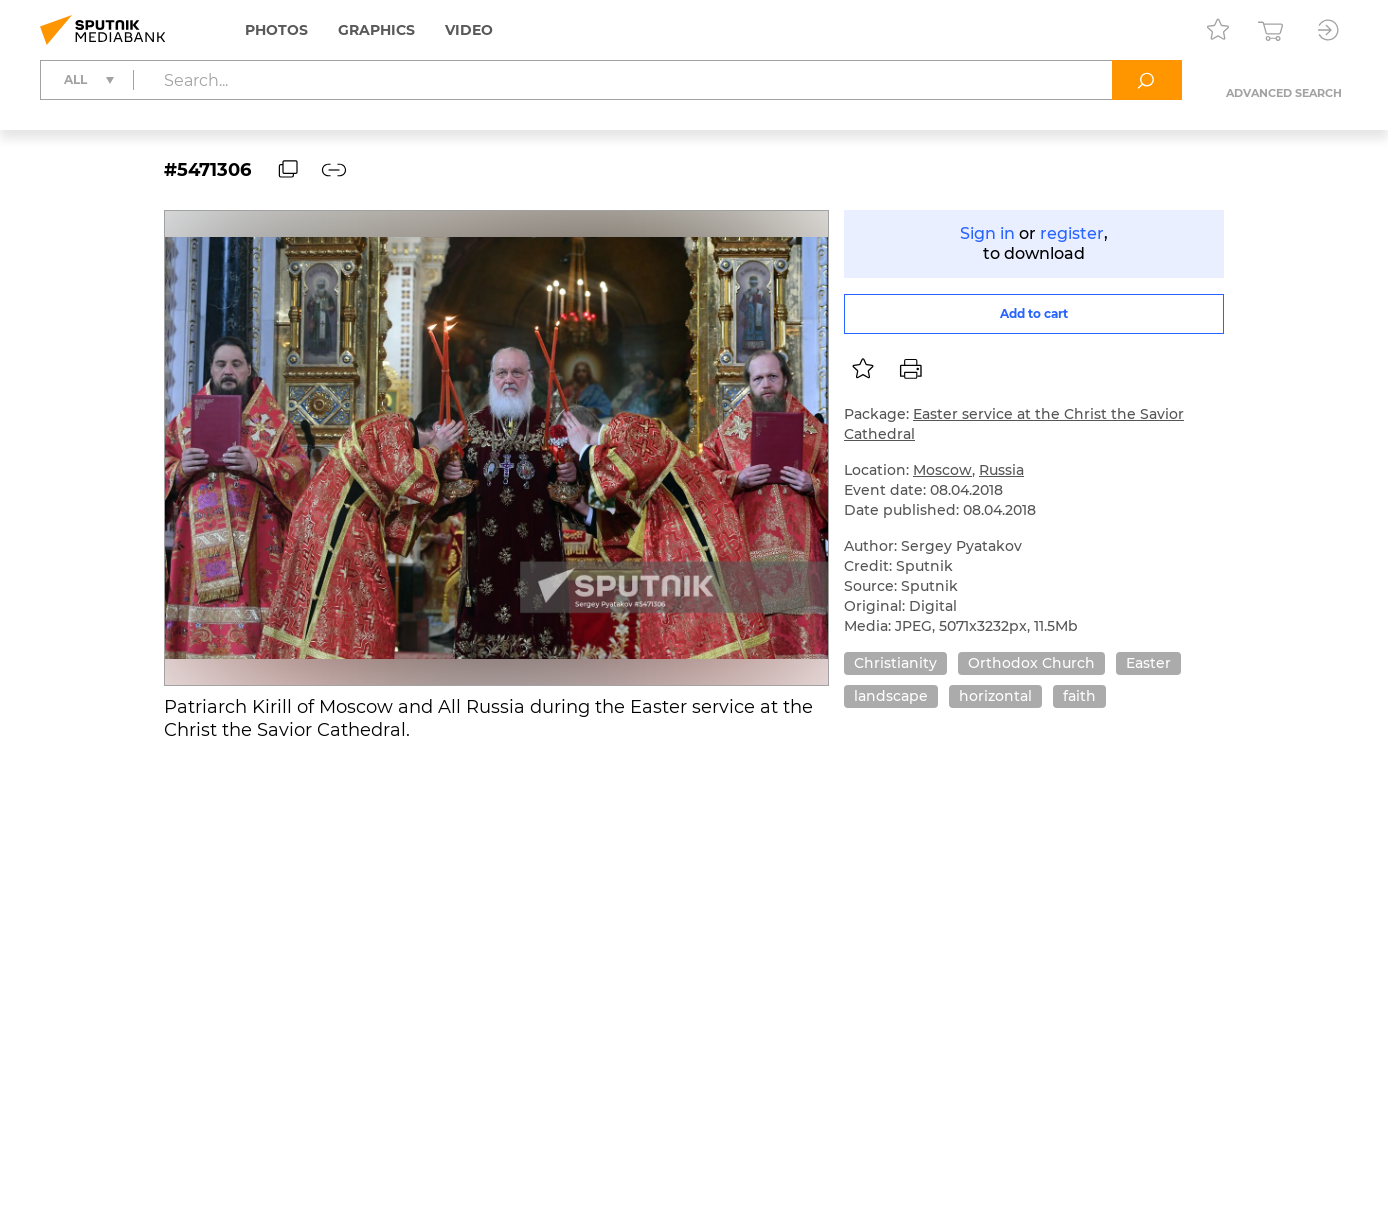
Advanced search (1284, 93)
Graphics (376, 30)
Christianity (895, 663)
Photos (276, 30)
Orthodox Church (1031, 663)
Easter (1148, 663)
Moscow (942, 470)
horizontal (995, 696)
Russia (1001, 470)
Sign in (987, 233)
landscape (891, 696)
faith (1079, 696)
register (1072, 233)
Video (469, 30)
